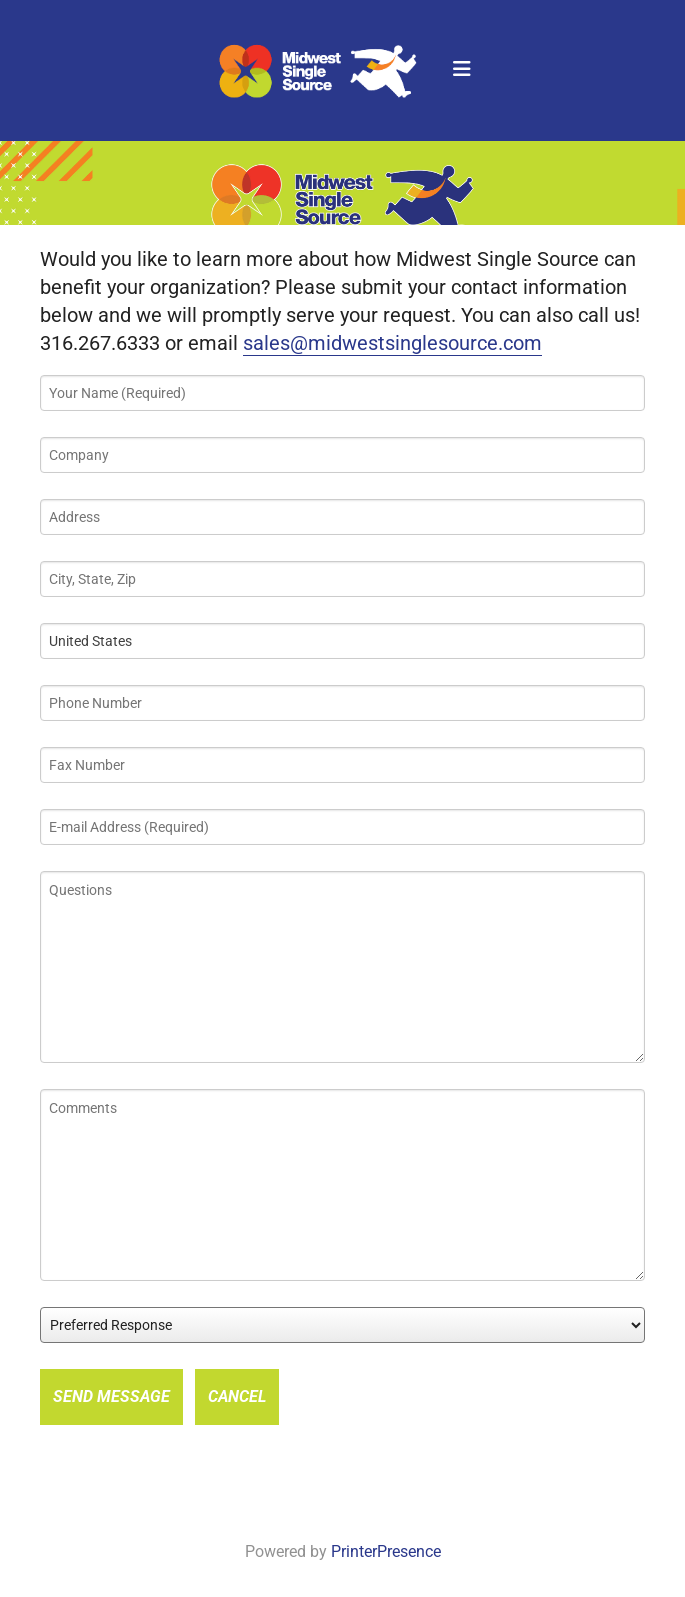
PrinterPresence (386, 1551)
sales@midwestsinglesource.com (392, 343)
